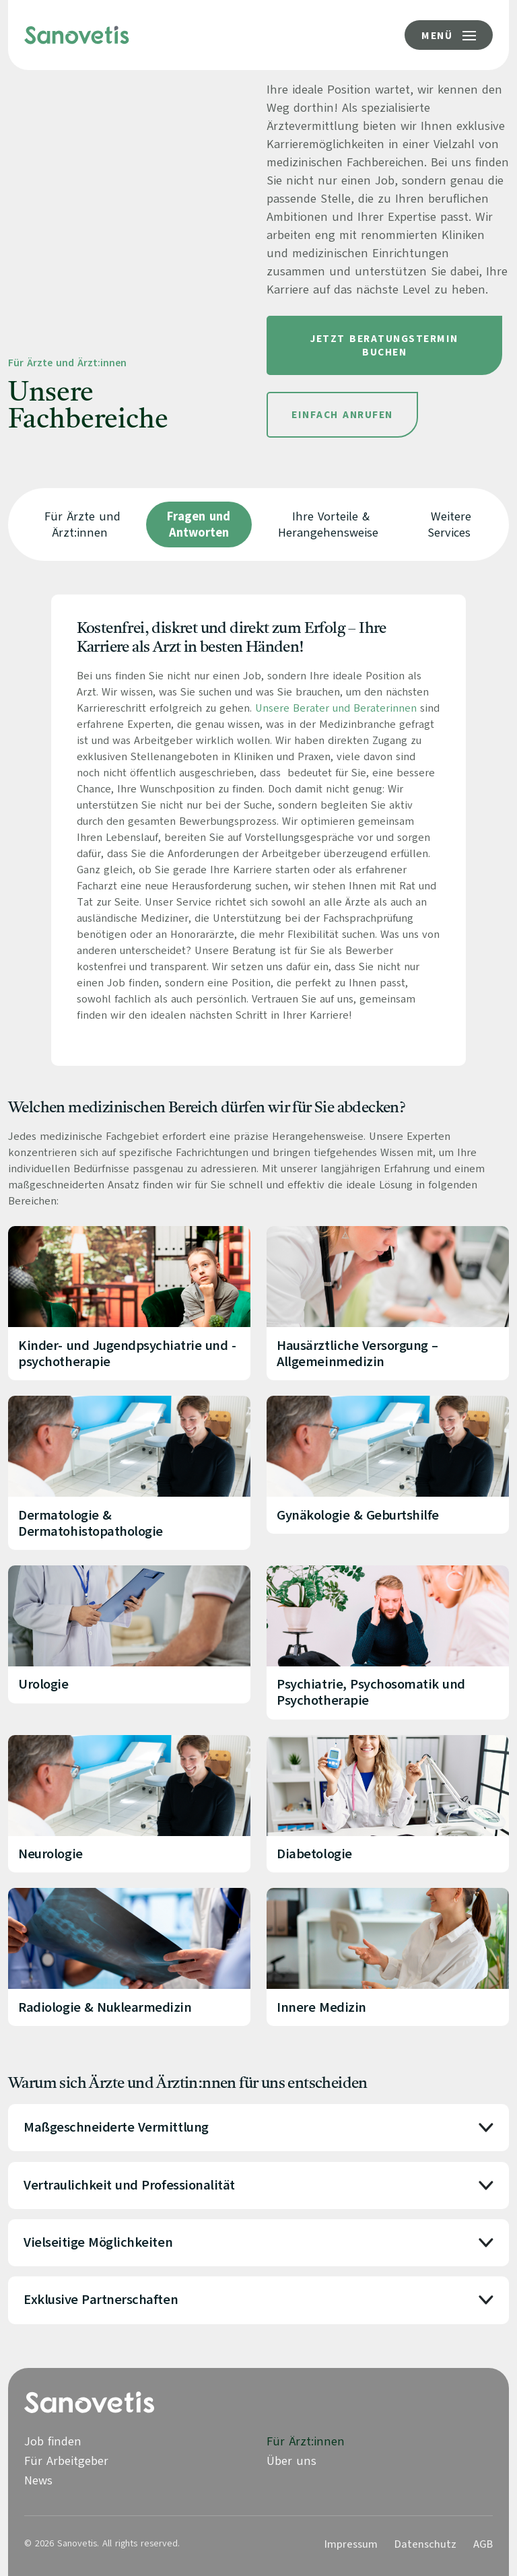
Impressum (351, 2544)
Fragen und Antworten (198, 524)
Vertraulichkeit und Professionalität (129, 2185)
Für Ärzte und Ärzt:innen (82, 524)
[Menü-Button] (449, 35)
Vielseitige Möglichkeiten (98, 2243)
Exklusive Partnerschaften (101, 2300)
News (38, 2480)
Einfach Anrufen (342, 414)
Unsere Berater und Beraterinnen (336, 708)
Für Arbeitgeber (66, 2461)
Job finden (52, 2441)
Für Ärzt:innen (306, 2441)
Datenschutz (425, 2544)
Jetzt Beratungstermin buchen (384, 345)
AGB (483, 2544)
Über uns (291, 2461)
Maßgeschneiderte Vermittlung (116, 2128)
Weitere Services (449, 524)
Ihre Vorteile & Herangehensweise (328, 524)
